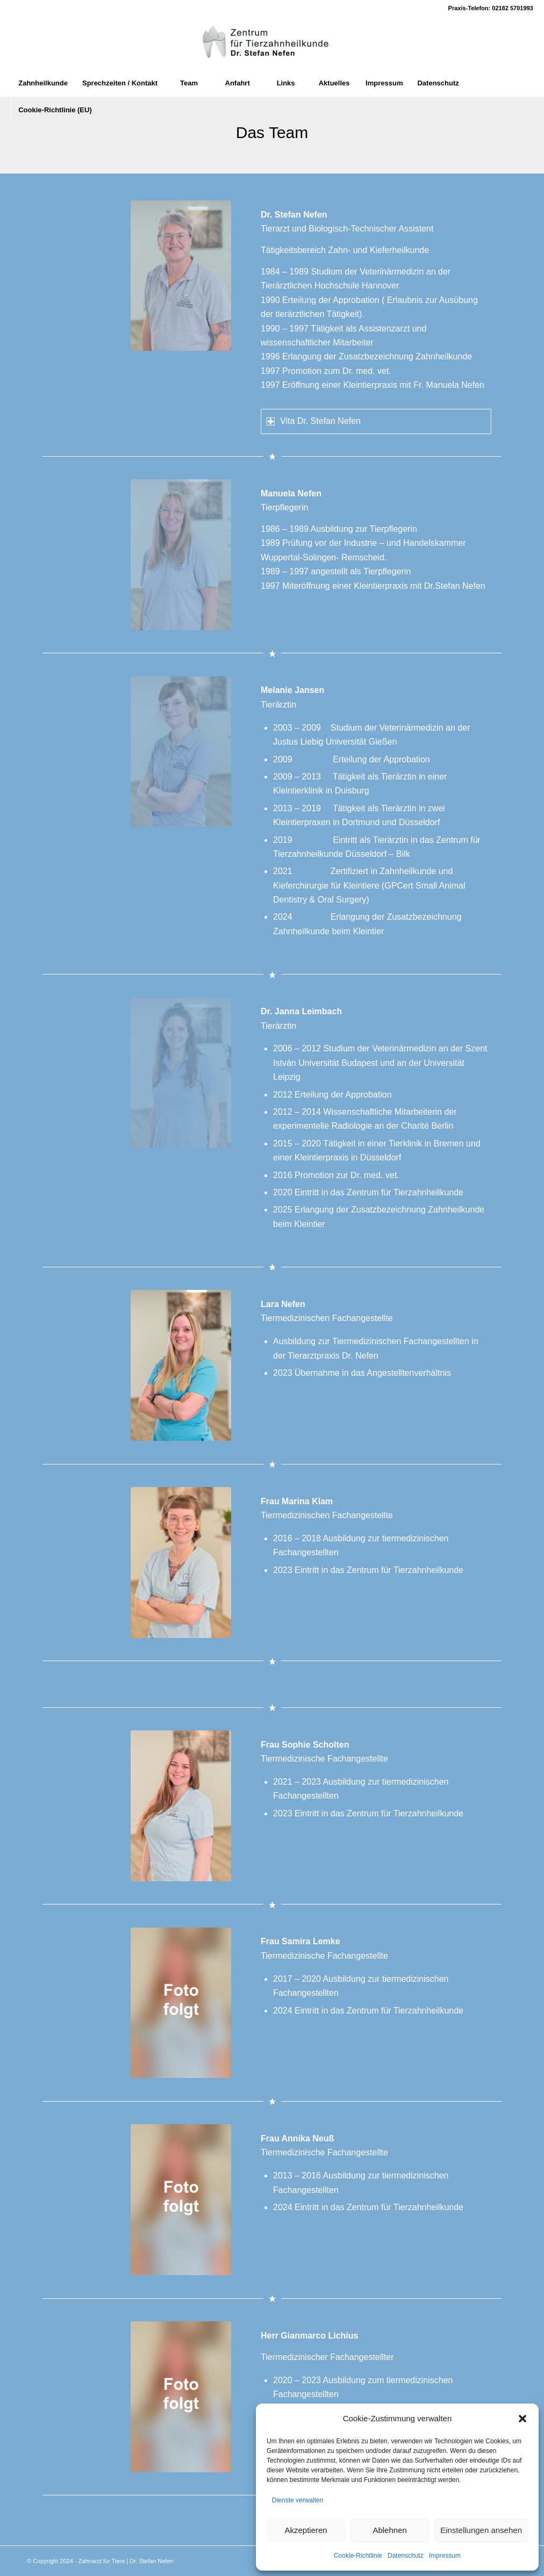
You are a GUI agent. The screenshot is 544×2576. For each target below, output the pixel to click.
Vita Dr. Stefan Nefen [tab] (314, 420)
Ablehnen (389, 2530)
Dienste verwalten (297, 2500)
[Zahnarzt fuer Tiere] (272, 43)
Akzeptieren (305, 2530)
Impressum (445, 2555)
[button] (522, 2418)
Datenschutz (406, 2555)
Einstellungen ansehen (481, 2530)
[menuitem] (43, 83)
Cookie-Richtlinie (358, 2555)
